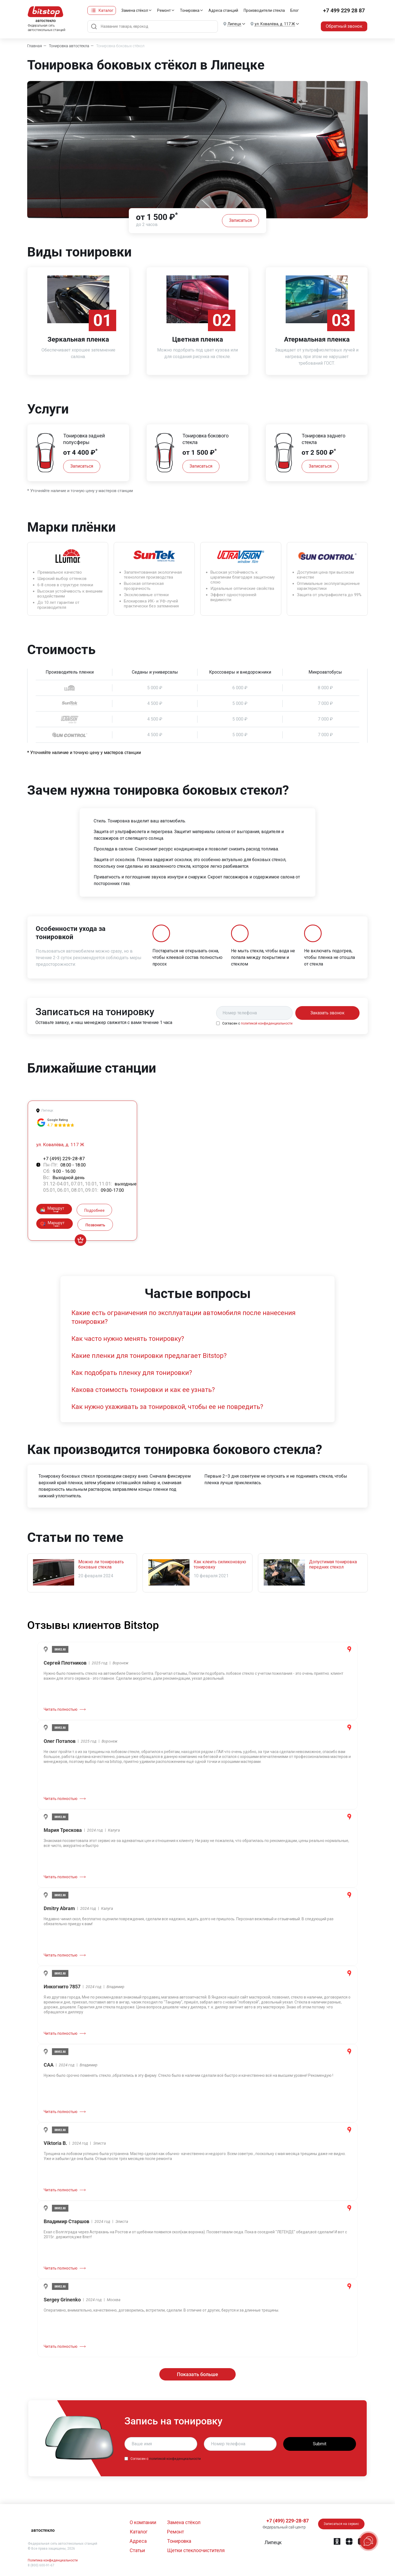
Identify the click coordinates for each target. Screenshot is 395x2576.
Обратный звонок (344, 26)
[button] (272, 2542)
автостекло (43, 2530)
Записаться (240, 220)
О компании (143, 2522)
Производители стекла (264, 10)
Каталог (106, 10)
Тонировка (189, 10)
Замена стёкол (134, 10)
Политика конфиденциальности (53, 2560)
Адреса (138, 2541)
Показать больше (197, 2374)
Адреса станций (223, 10)
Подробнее (94, 1210)
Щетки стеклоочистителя (196, 2550)
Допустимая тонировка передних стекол (333, 1564)
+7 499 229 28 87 (344, 10)
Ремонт (164, 10)
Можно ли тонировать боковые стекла (101, 1564)
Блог (294, 10)
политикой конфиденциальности (267, 1023)
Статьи (137, 2550)
